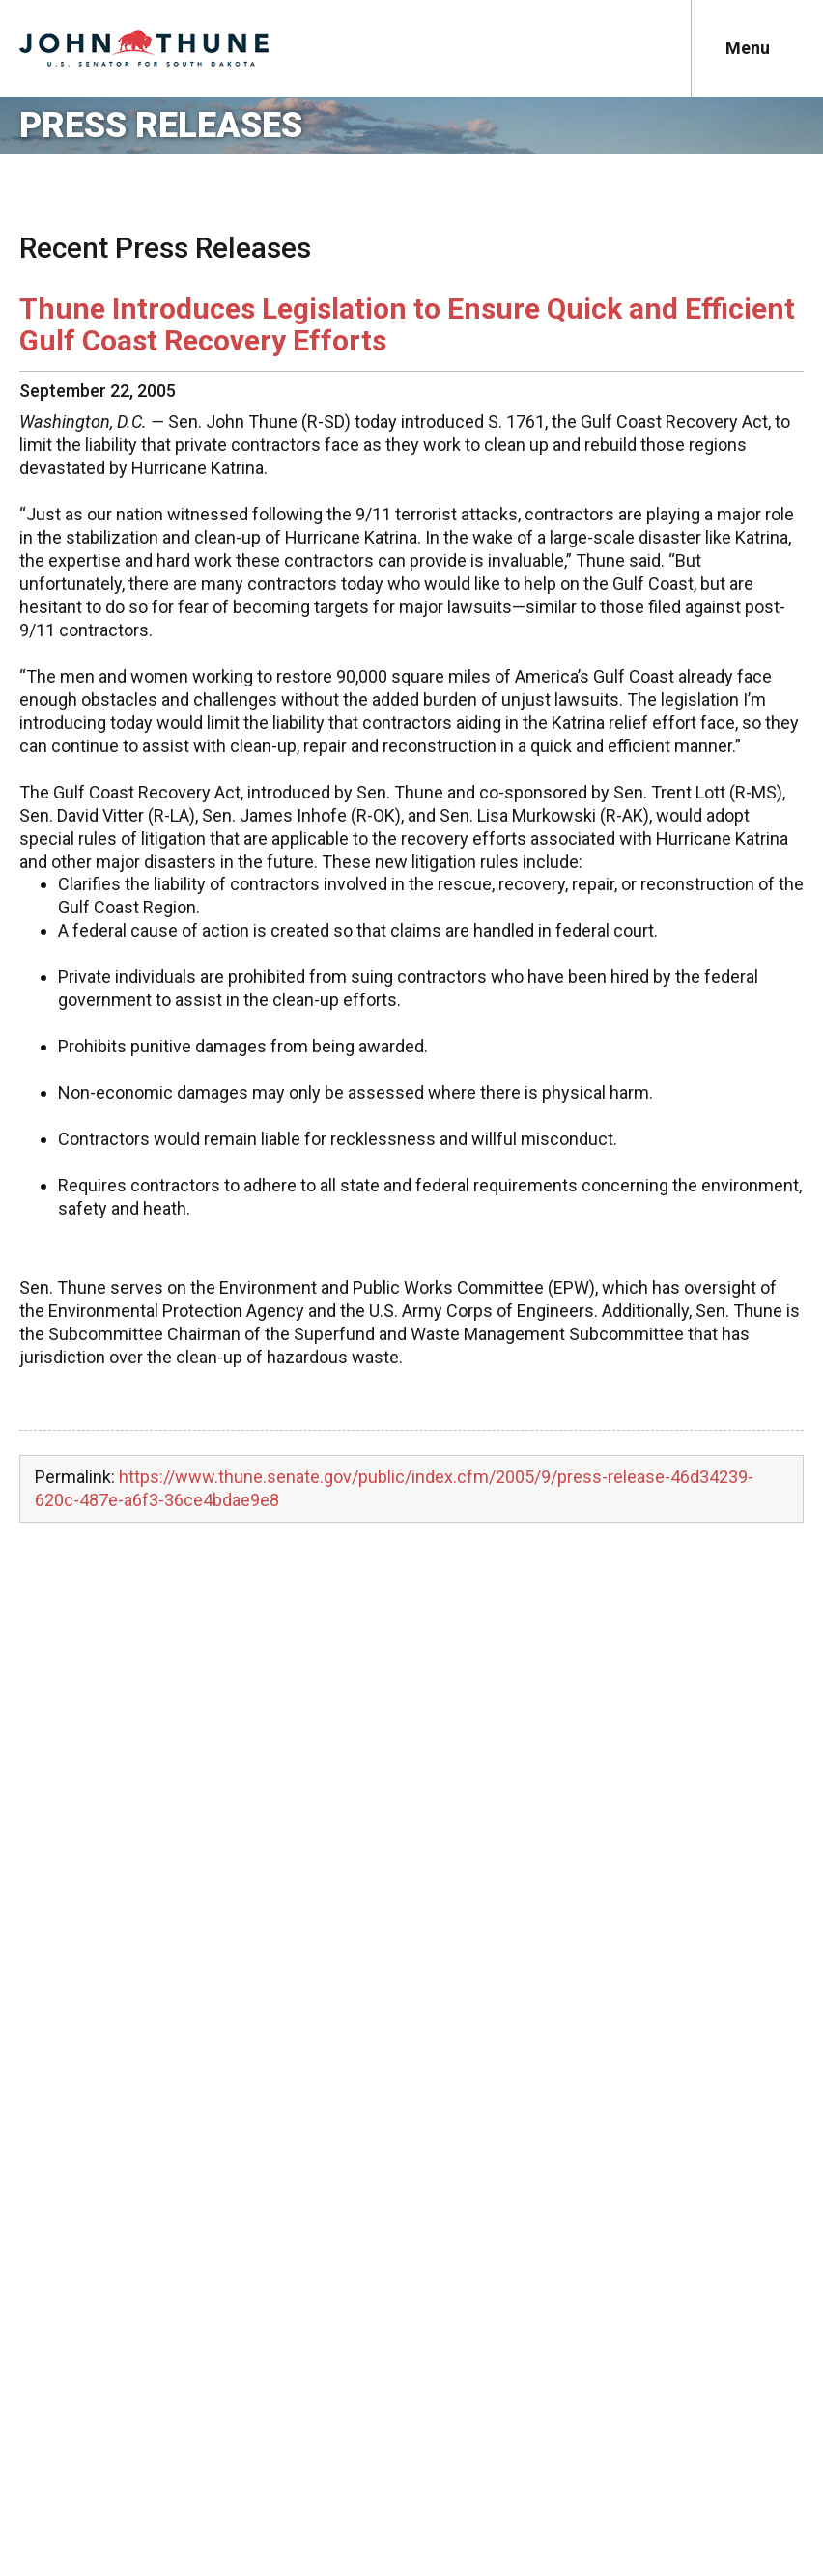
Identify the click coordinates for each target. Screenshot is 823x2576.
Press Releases (160, 125)
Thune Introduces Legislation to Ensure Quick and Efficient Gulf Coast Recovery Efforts (407, 324)
